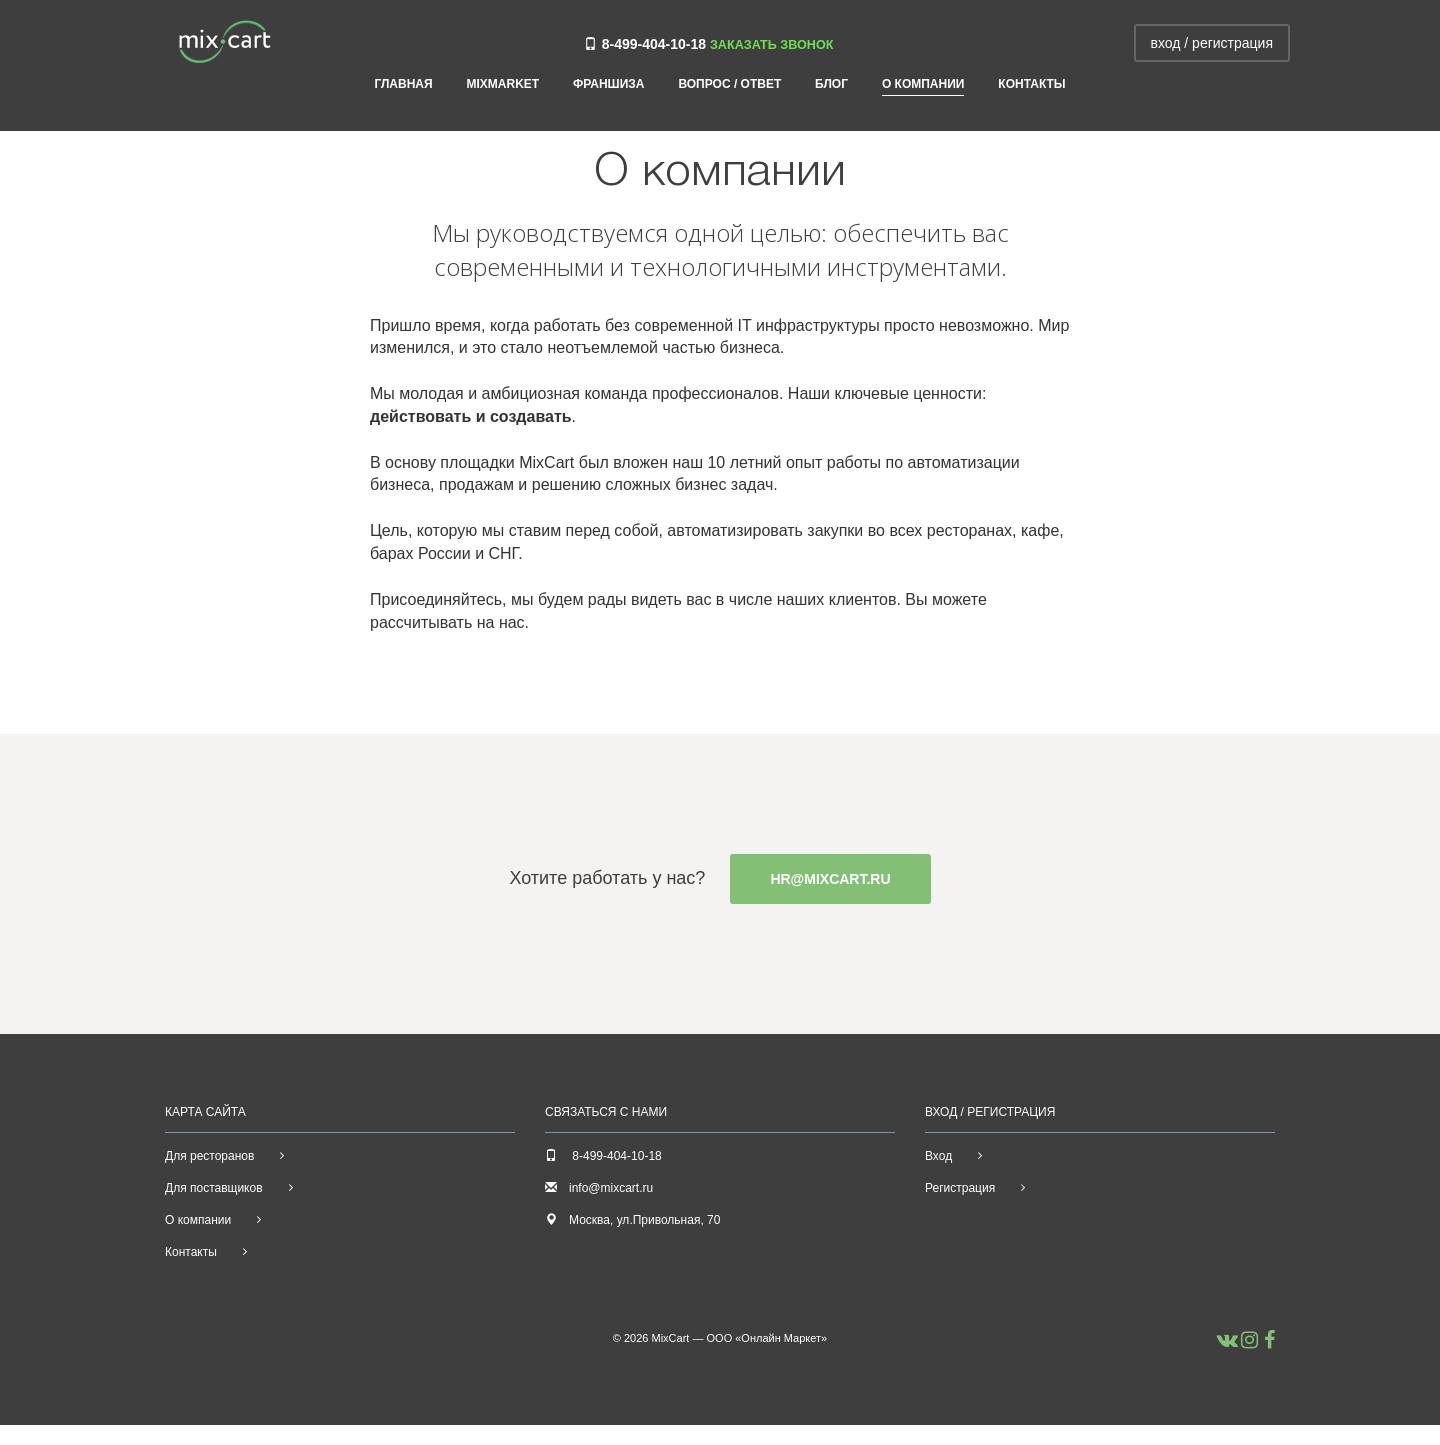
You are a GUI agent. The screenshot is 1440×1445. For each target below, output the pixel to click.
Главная (403, 84)
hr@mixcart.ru (830, 879)
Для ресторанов (209, 1156)
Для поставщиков (214, 1188)
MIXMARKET (503, 84)
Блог (831, 84)
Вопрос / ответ (729, 84)
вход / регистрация (1212, 43)
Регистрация (960, 1188)
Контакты (1031, 84)
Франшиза (608, 84)
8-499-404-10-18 (654, 44)
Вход (938, 1156)
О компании (923, 84)
